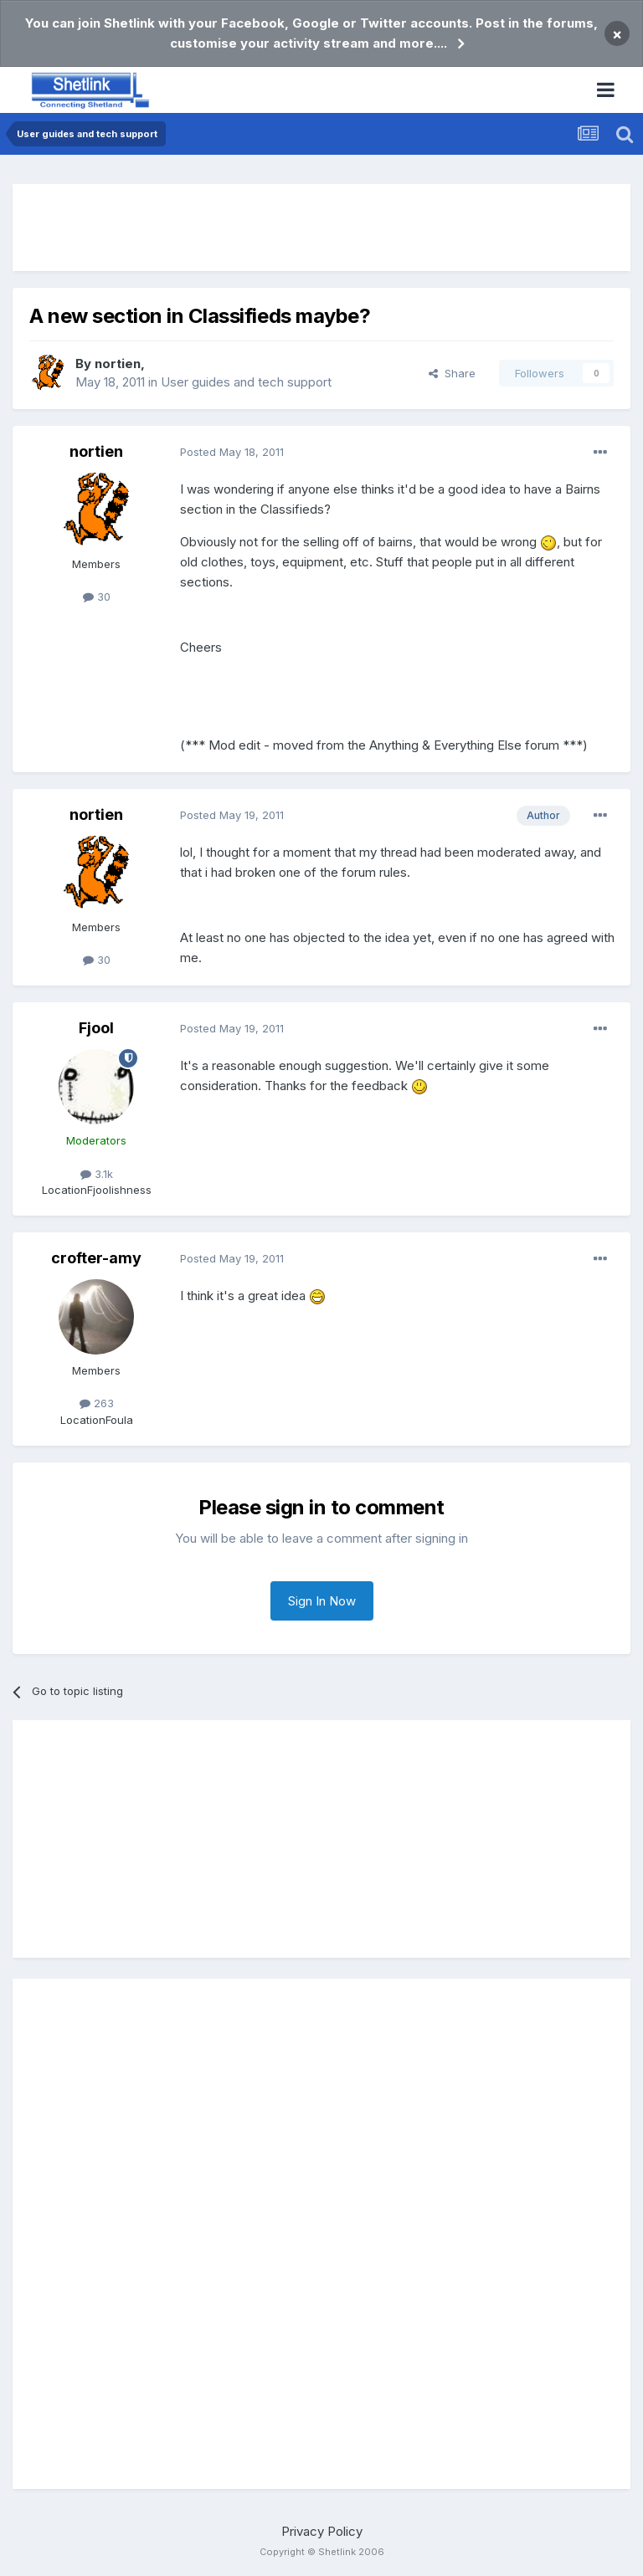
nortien (118, 363)
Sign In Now (322, 1601)
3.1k (96, 1173)
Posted (232, 451)
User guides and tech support (246, 382)
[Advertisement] (321, 227)
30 (97, 596)
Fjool (96, 1028)
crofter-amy (96, 1258)
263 (97, 1403)
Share (452, 373)
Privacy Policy (322, 2531)
